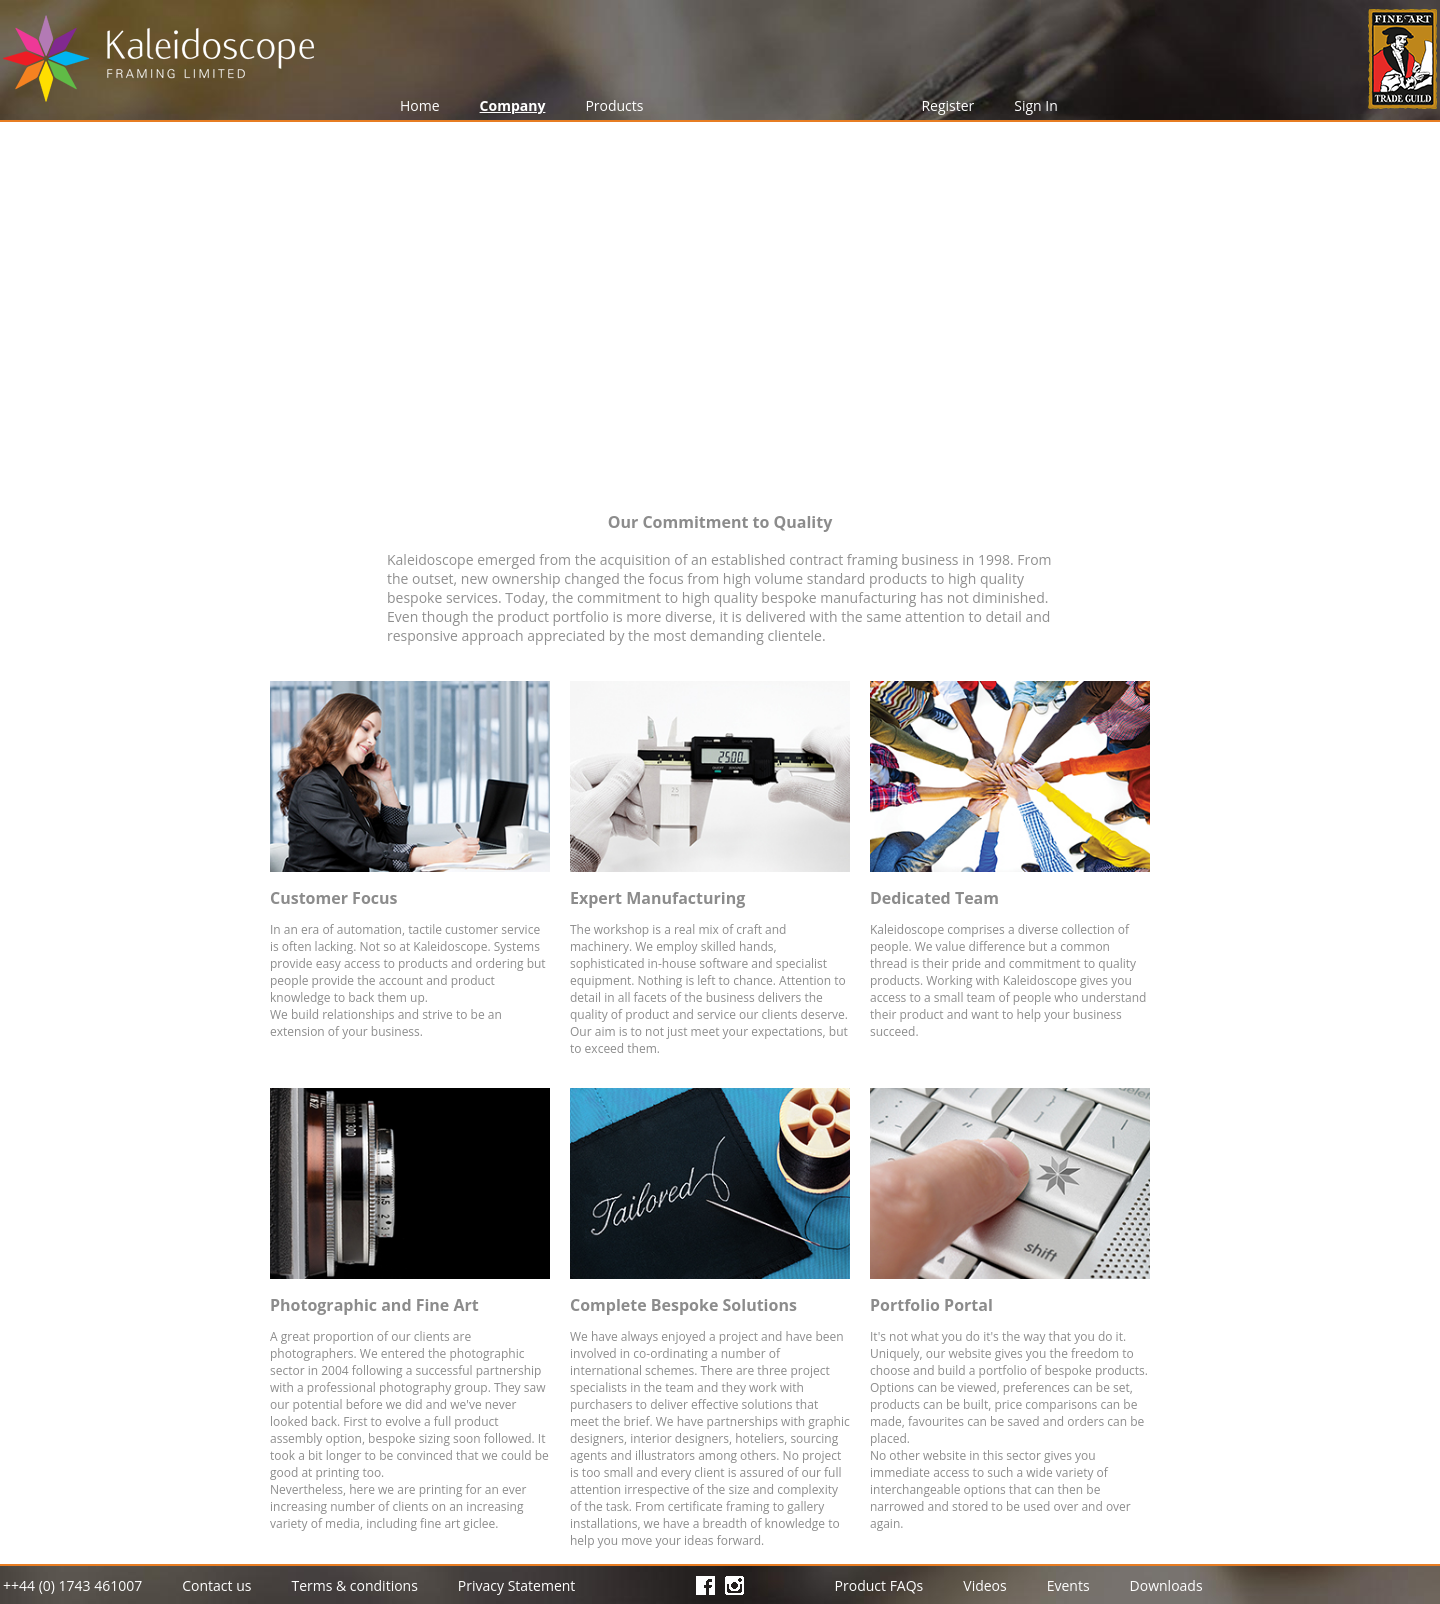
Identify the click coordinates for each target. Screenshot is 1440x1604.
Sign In (1036, 105)
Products (614, 105)
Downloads (1166, 1585)
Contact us (216, 1585)
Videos (984, 1585)
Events (1068, 1585)
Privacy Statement (517, 1585)
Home (420, 105)
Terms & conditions (354, 1585)
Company (513, 105)
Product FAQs (879, 1585)
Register (947, 105)
